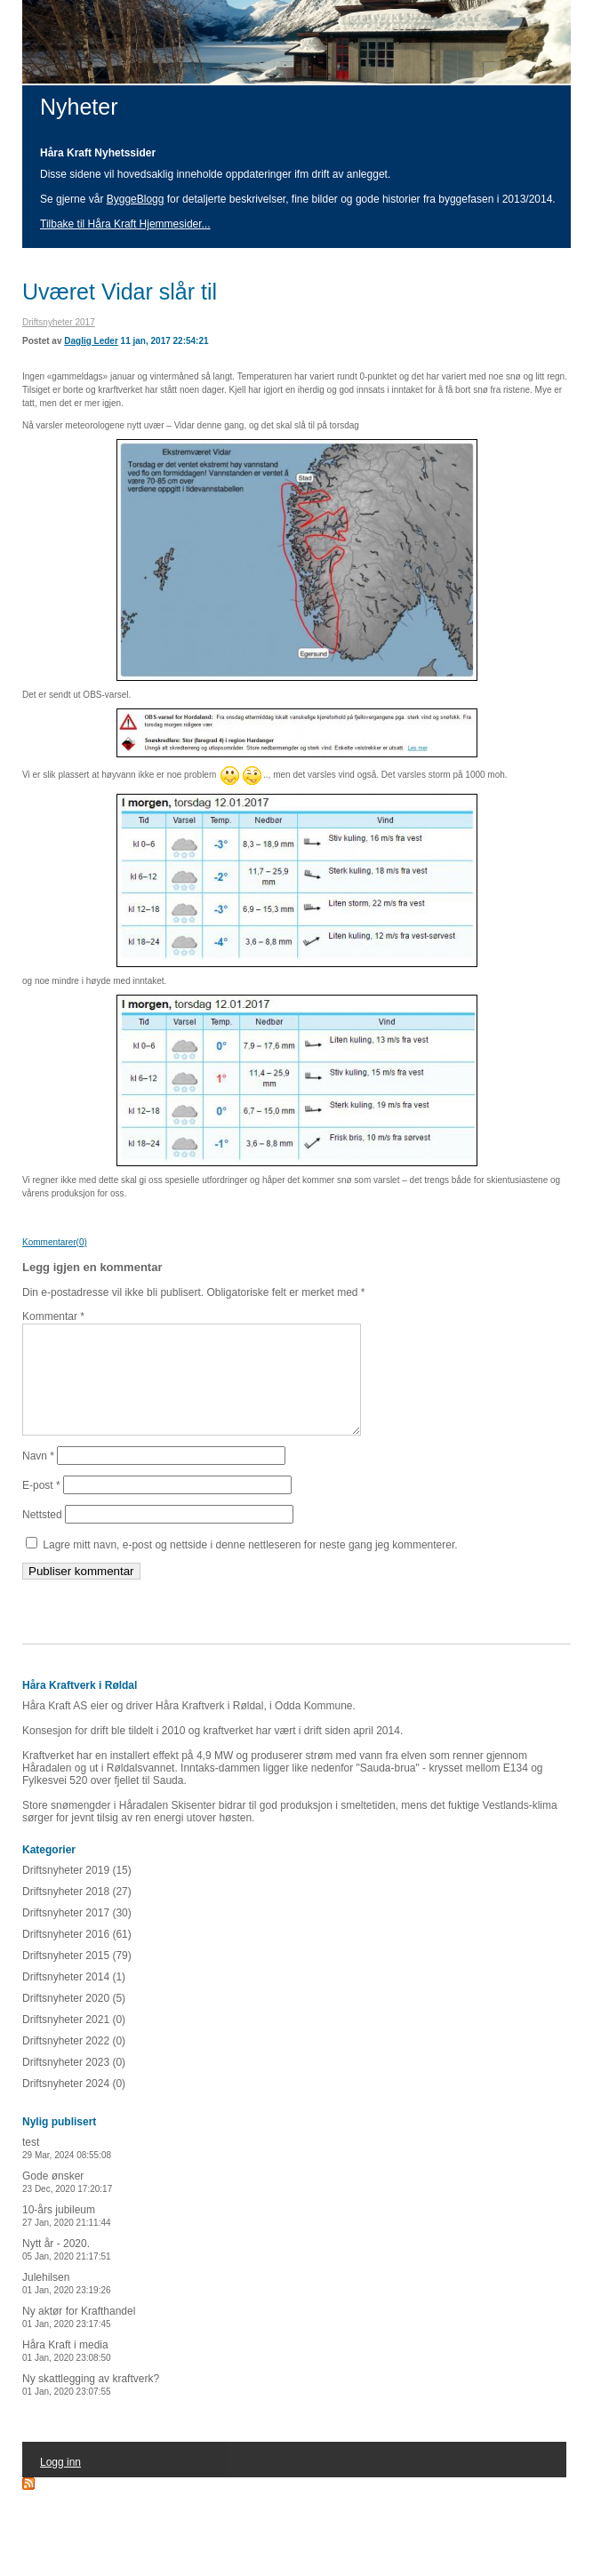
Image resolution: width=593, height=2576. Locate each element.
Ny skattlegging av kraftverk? (90, 2406)
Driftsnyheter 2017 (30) (77, 1934)
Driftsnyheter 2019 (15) (77, 1891)
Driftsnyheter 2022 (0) (73, 2062)
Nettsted (42, 1536)
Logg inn (60, 2483)
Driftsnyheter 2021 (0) (73, 2041)
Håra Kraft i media (66, 2372)
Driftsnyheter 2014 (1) (73, 1998)
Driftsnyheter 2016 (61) (77, 1955)
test (66, 2169)
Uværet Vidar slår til (119, 291)
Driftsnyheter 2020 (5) (73, 2019)
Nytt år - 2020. (66, 2271)
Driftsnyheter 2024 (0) (73, 2105)
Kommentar (53, 1316)
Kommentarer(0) (54, 1242)
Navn (38, 1477)
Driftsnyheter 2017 (58, 322)
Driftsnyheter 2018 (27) (77, 1913)
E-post (41, 1506)
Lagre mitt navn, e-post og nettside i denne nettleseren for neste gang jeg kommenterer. (250, 1566)
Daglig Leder (91, 341)
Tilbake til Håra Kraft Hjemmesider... (125, 224)
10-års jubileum (66, 2237)
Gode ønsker (67, 2203)
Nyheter (79, 106)
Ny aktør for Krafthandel (78, 2338)
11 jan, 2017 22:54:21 (165, 341)
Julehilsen (66, 2304)
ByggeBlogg (135, 199)
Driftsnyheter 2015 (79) (77, 1977)
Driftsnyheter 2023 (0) (73, 2083)
